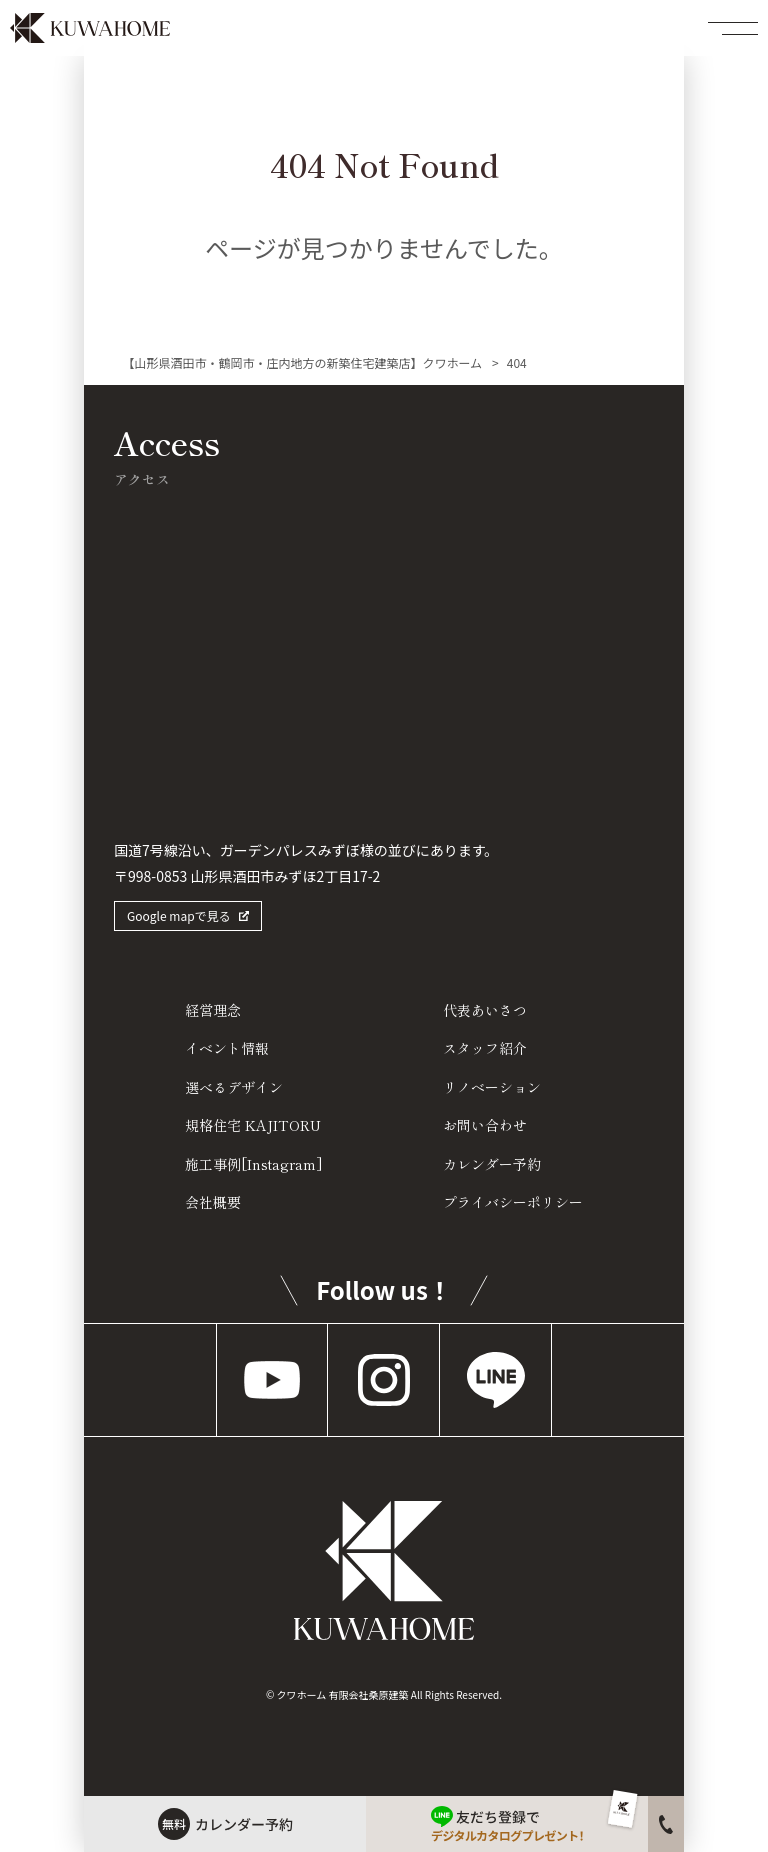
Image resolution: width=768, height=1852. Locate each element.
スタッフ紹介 (485, 1048)
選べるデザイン (234, 1087)
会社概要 (213, 1202)
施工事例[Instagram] (254, 1164)
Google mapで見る (179, 915)
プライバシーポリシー (513, 1202)
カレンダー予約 (492, 1164)
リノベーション (492, 1087)
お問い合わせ (485, 1125)
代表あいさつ (485, 1010)
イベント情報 (227, 1048)
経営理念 (213, 1010)
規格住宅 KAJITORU (253, 1125)
